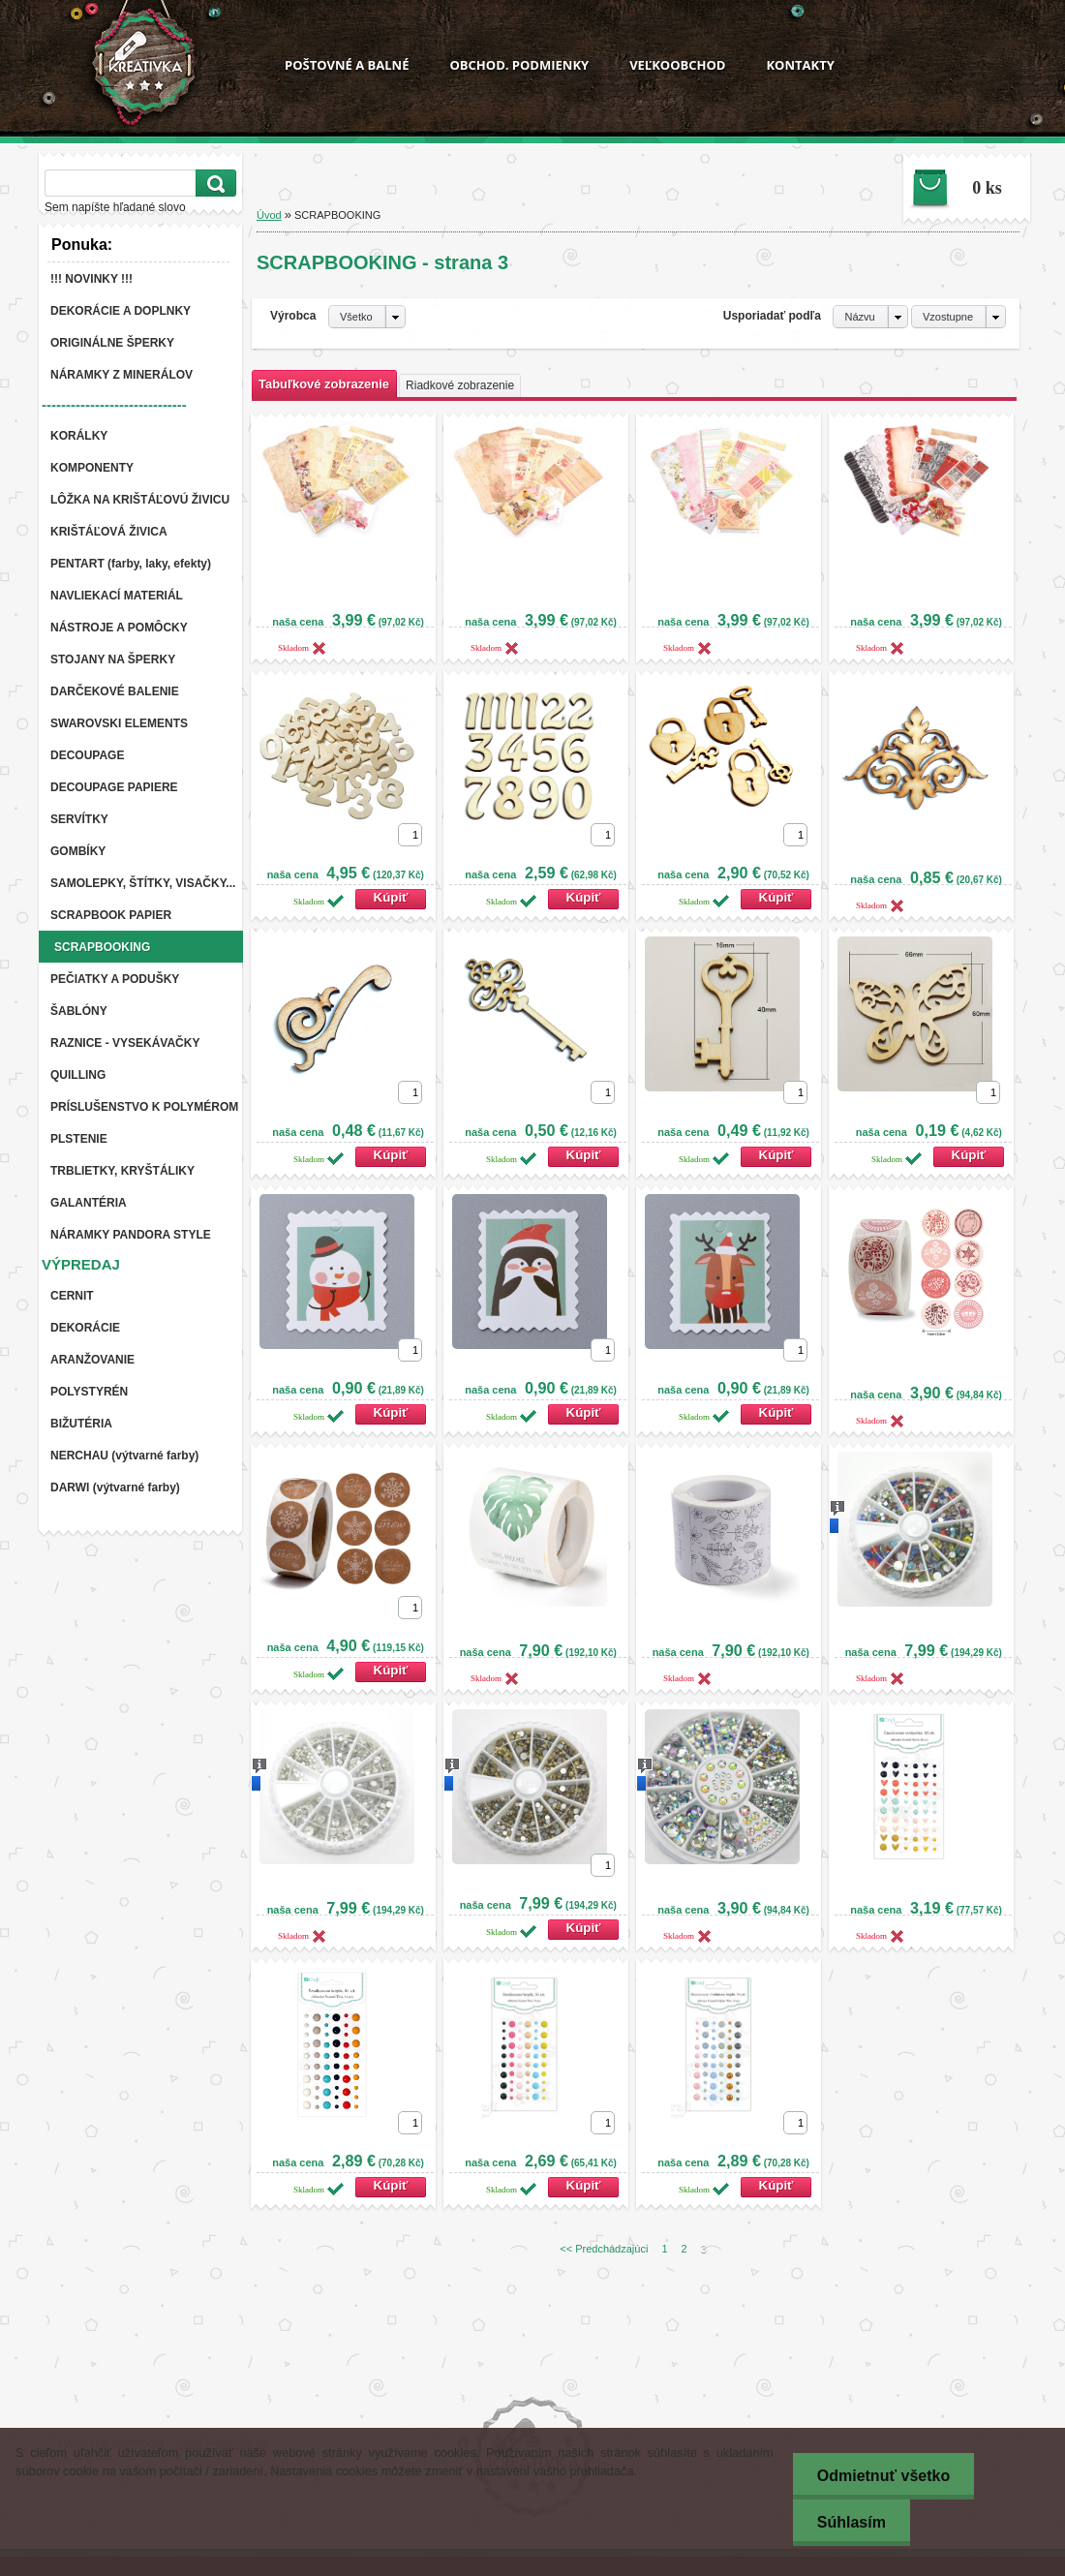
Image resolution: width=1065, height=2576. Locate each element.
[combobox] (870, 316)
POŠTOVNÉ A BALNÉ (347, 65)
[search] (213, 183)
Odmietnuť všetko (883, 2476)
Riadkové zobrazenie (460, 385)
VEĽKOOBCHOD (677, 65)
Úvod (269, 215)
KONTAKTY (800, 65)
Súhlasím (851, 2522)
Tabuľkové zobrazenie (324, 384)
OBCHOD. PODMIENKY (519, 65)
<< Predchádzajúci (604, 2248)
